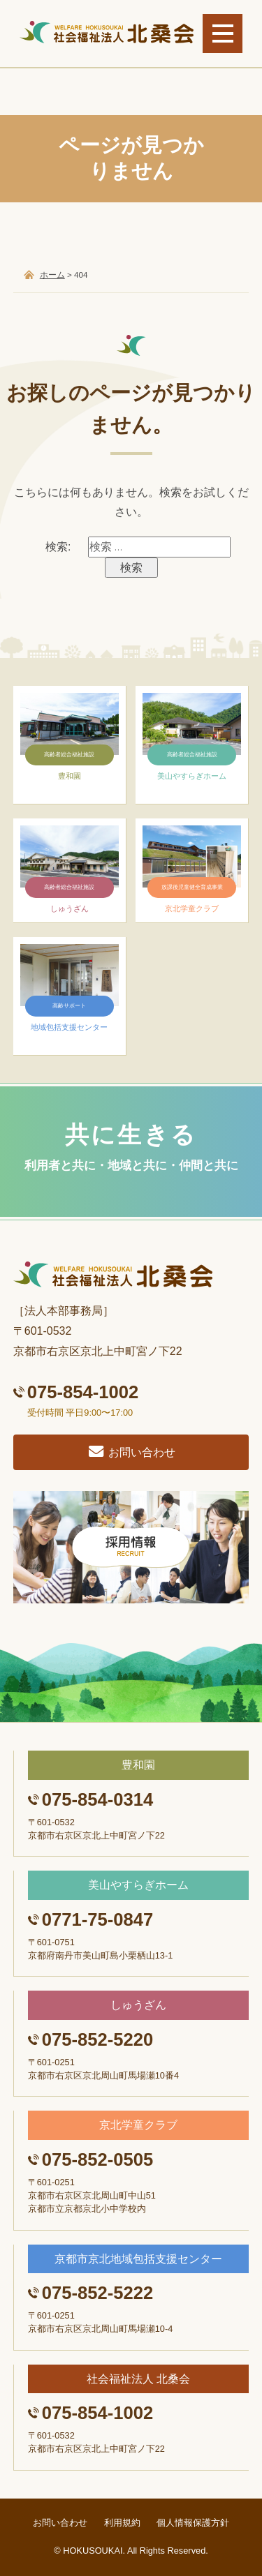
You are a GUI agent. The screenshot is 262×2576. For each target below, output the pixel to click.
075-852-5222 (97, 2292)
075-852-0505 (97, 2159)
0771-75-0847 (97, 1919)
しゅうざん (138, 2005)
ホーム (52, 274)
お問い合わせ (131, 1452)
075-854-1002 (82, 1392)
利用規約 (122, 2522)
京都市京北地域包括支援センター (138, 2259)
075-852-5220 (97, 2039)
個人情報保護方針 (193, 2522)
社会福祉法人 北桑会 (138, 2379)
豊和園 (138, 1765)
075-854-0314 (97, 1799)
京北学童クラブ (138, 2125)
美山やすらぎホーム (138, 1885)
